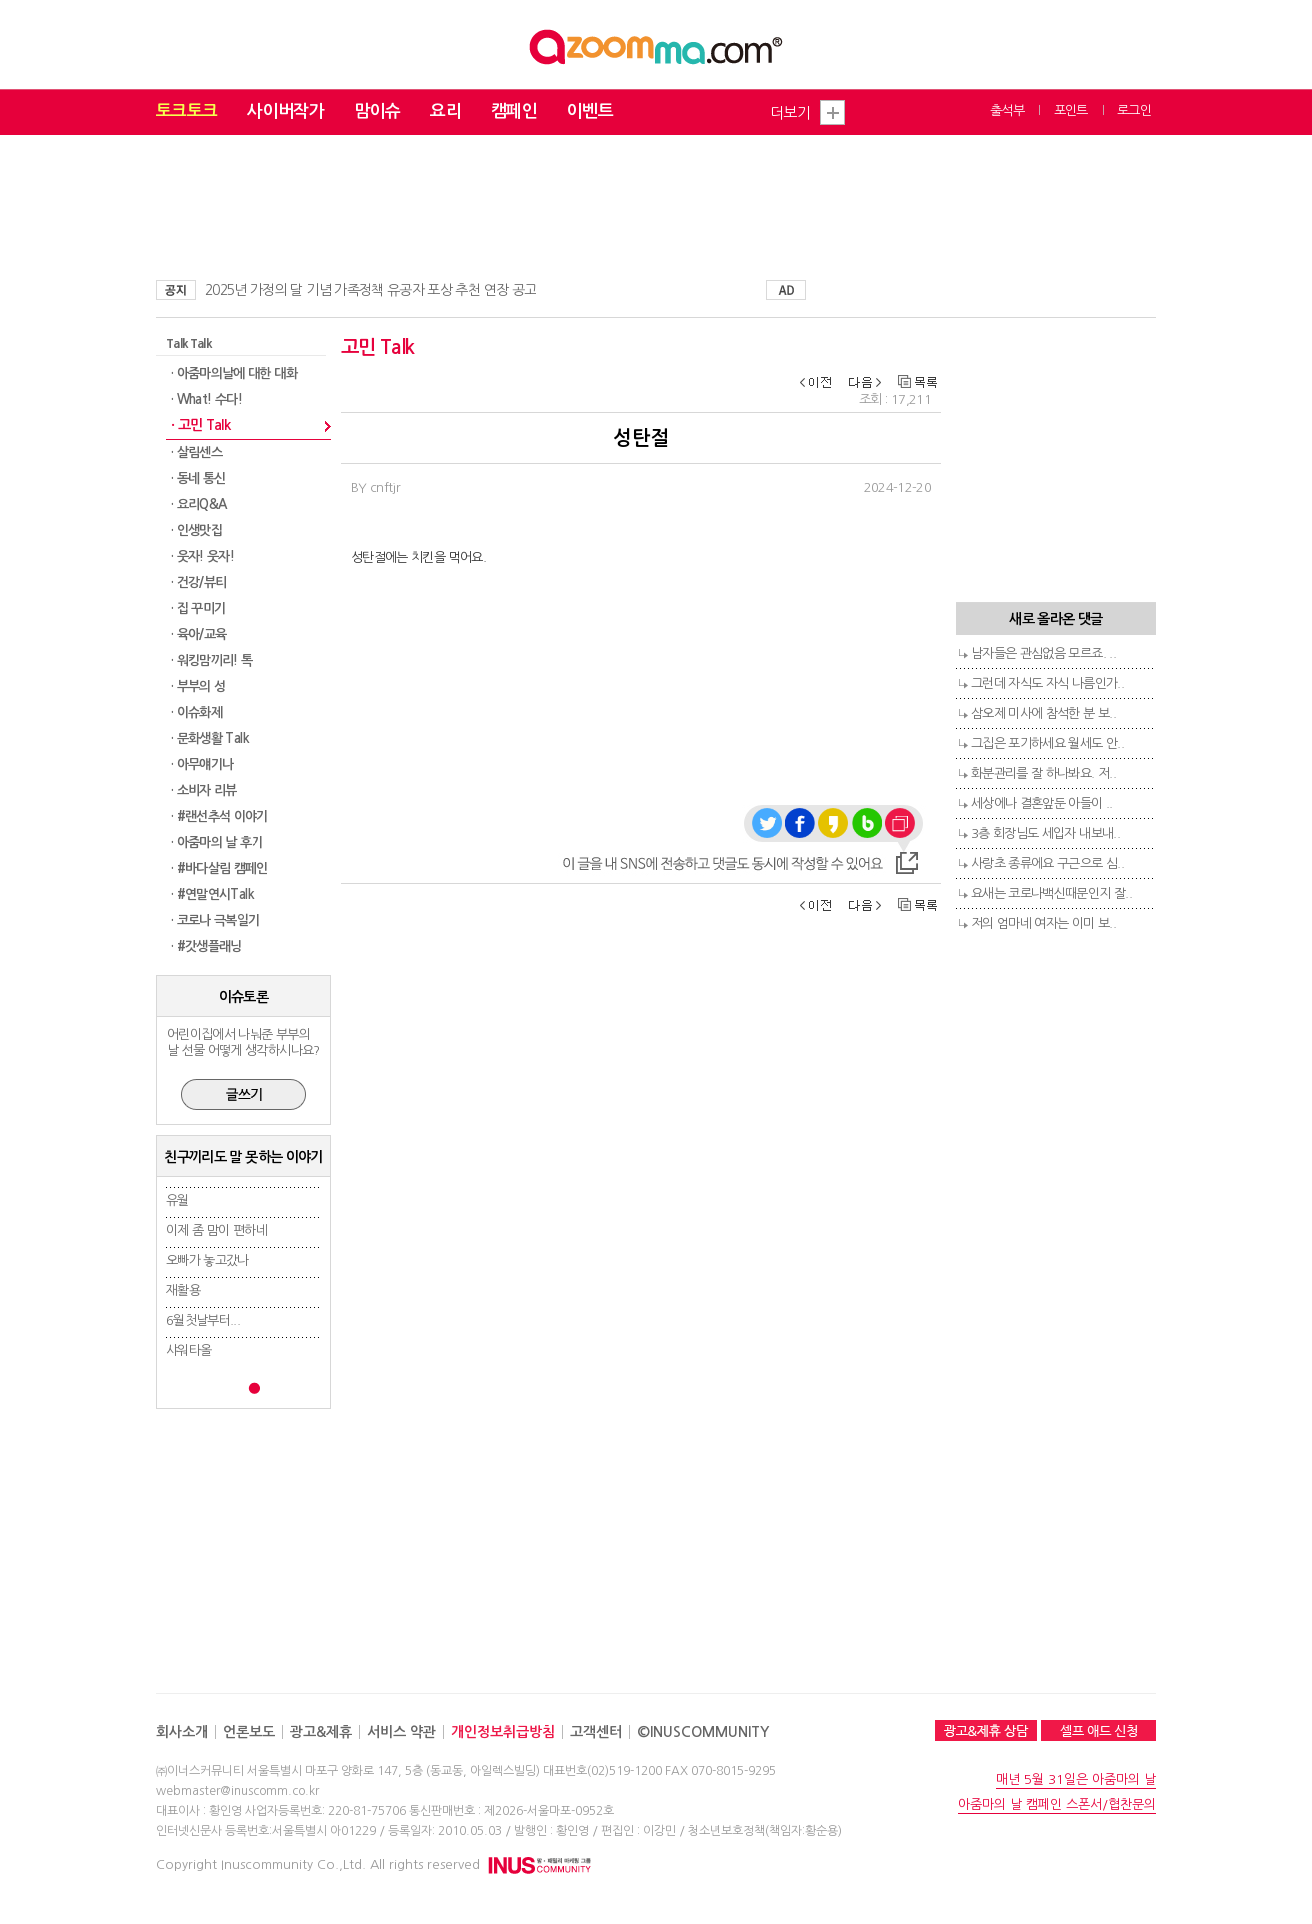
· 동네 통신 (198, 478)
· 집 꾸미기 (198, 608)
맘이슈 (377, 111)
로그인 (1134, 110)
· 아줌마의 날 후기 (217, 842)
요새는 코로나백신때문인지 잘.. (1051, 893)
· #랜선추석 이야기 (219, 816)
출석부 (1007, 110)
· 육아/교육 (198, 634)
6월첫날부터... (203, 1320)
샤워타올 (188, 1350)
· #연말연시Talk (212, 894)
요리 (445, 111)
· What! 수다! (206, 399)
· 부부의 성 (198, 686)
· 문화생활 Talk (210, 738)
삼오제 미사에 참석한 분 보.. (1043, 713)
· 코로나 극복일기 (215, 920)
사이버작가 (285, 111)
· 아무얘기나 (202, 764)
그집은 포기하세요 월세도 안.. (1047, 743)
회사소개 (182, 1732)
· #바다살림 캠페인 (219, 868)
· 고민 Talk (200, 425)
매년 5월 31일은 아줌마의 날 (1076, 1779)
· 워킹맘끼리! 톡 (212, 660)
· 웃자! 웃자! (202, 556)
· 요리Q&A (198, 504)
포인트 (1071, 110)
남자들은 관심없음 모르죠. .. (1043, 653)
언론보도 (249, 1732)
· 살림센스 (196, 452)
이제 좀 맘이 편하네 (216, 1230)
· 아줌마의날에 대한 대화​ (234, 373)
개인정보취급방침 (503, 1732)
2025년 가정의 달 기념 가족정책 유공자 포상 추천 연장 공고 (370, 290)
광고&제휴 (321, 1732)
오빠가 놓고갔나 (207, 1260)
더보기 (790, 112)
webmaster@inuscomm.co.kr (237, 1791)
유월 (177, 1200)
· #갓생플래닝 (206, 946)
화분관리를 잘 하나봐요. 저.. (1043, 773)
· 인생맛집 (196, 530)
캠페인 (514, 111)
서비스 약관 (401, 1732)
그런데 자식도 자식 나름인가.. (1047, 683)
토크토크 (186, 111)
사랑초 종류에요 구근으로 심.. (1047, 863)
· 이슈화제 (196, 712)
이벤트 (590, 111)
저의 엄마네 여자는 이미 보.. (1043, 923)
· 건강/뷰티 (198, 582)
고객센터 (596, 1732)
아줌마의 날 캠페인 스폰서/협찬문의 (1057, 1804)
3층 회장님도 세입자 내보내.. (1045, 833)
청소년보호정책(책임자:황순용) (765, 1831)
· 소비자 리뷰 (204, 790)
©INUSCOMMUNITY (703, 1732)
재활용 (183, 1290)
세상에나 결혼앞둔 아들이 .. (1042, 803)
